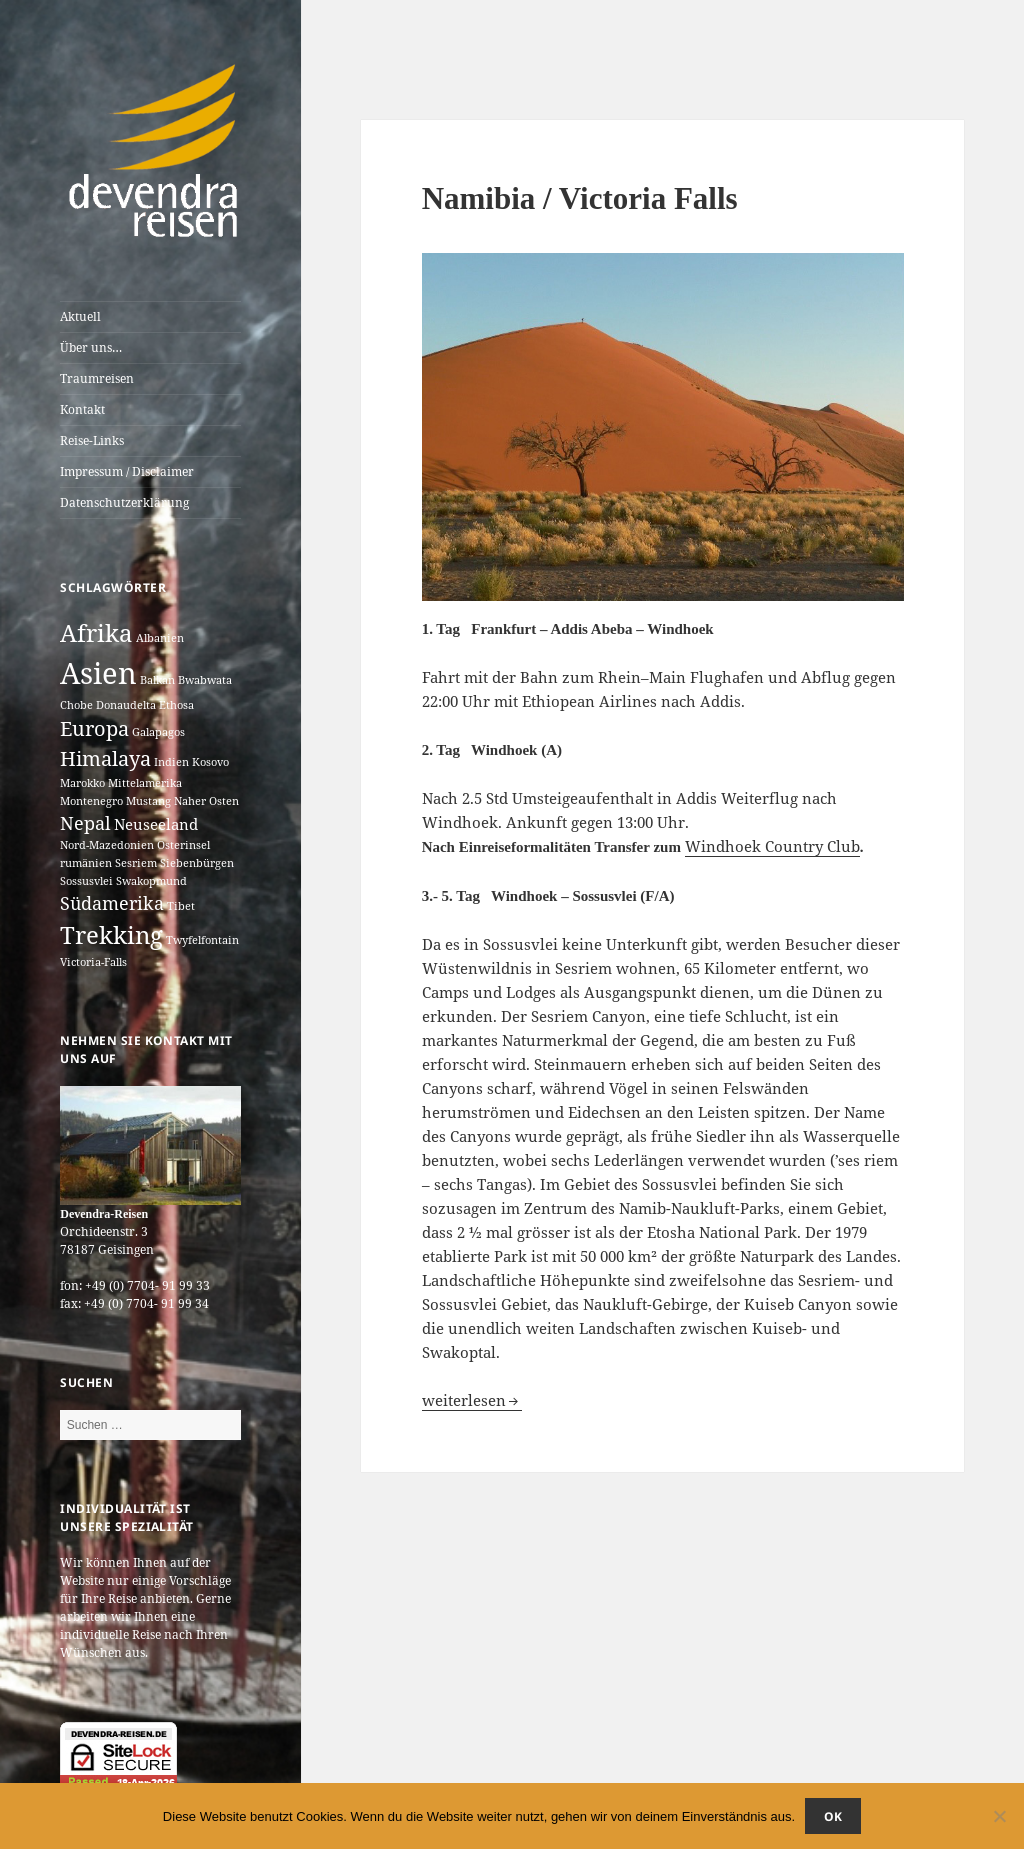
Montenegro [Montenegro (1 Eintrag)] (91, 801)
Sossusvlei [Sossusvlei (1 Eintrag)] (86, 881)
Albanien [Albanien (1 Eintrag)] (160, 638)
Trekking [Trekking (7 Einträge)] (111, 934)
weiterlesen (472, 1400)
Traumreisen (97, 378)
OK (833, 1816)
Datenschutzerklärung (124, 502)
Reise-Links (92, 440)
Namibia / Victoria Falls (580, 198)
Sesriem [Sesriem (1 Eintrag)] (136, 863)
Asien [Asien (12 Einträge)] (98, 673)
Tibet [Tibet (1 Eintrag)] (181, 906)
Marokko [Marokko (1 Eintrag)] (82, 783)
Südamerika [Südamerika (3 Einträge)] (112, 903)
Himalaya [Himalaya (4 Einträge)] (105, 758)
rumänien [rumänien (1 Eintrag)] (86, 863)
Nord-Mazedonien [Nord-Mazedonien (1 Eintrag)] (107, 845)
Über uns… (91, 347)
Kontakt (82, 409)
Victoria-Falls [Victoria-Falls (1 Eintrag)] (93, 962)
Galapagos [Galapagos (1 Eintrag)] (158, 732)
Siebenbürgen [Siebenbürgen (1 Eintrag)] (197, 863)
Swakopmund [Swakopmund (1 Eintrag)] (151, 881)
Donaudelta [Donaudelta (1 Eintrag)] (126, 705)
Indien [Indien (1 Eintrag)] (171, 762)
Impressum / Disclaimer (127, 471)
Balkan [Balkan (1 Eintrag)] (157, 680)
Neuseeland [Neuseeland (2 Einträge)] (156, 824)
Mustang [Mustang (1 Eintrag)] (148, 801)
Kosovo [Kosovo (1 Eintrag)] (210, 762)
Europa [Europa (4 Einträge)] (94, 728)
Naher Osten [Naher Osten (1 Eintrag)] (206, 801)
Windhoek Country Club (772, 846)
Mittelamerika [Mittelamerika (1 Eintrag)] (145, 783)
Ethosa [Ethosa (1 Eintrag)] (176, 705)
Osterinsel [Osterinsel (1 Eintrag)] (183, 845)
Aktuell (80, 316)
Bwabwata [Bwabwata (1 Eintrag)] (205, 680)
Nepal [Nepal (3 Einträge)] (85, 823)
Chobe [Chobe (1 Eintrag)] (76, 705)
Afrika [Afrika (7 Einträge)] (96, 632)
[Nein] (999, 1816)
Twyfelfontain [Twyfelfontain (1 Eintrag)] (202, 940)
